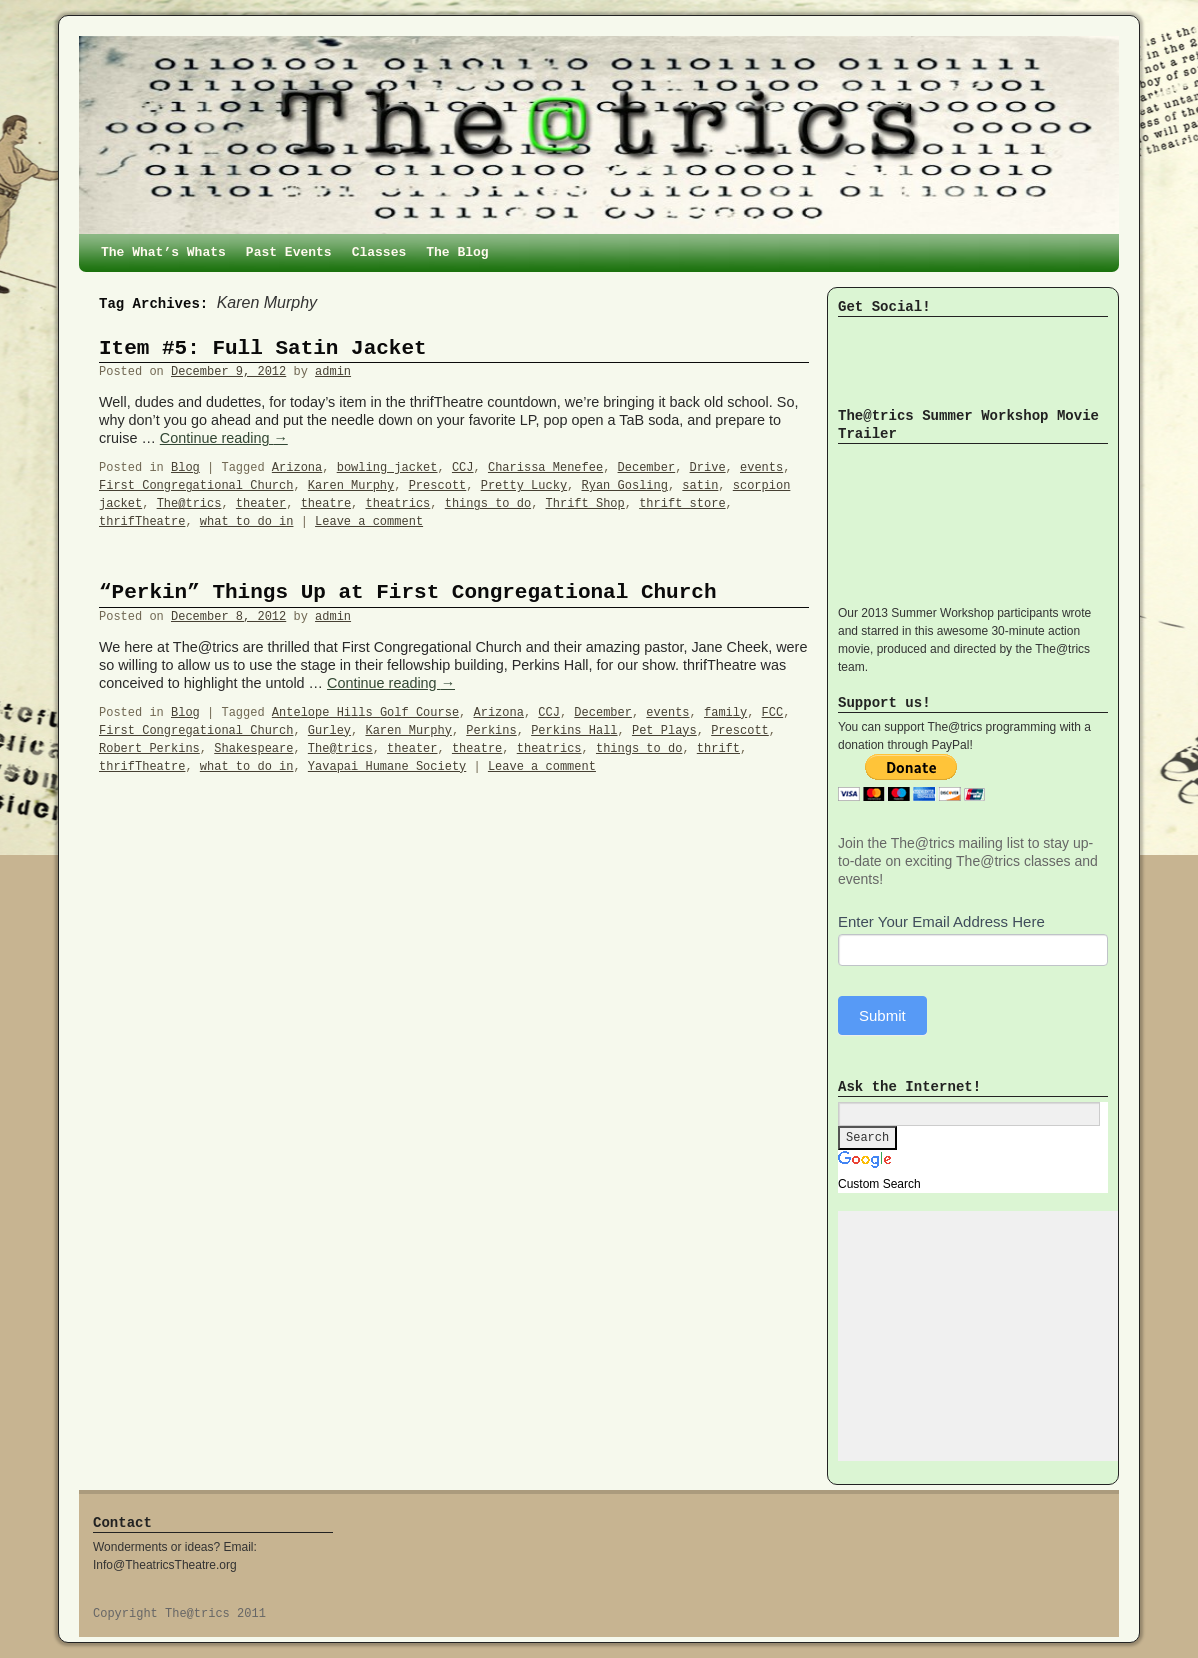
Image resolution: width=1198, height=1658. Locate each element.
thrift (718, 749)
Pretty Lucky (524, 486)
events (761, 468)
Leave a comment (369, 522)
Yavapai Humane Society (387, 767)
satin (700, 486)
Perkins (491, 731)
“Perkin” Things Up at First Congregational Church (408, 592)
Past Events (289, 252)
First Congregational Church (196, 486)
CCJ (463, 468)
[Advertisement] (988, 1336)
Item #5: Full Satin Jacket (263, 348)
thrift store (682, 504)
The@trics (189, 504)
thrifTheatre (142, 522)
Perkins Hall (574, 731)
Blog (185, 468)
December (647, 468)
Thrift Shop (585, 504)
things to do (488, 504)
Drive (708, 468)
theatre (326, 504)
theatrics (398, 504)
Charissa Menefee (545, 468)
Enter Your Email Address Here (941, 921)
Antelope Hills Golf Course (365, 713)
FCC (773, 713)
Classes (379, 252)
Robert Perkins (149, 749)
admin (333, 372)
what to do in (247, 522)
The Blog (457, 252)
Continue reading (224, 438)
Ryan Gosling (625, 486)
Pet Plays (664, 731)
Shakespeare (253, 749)
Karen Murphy (351, 486)
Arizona (297, 468)
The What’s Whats (163, 252)
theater (261, 504)
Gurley (329, 731)
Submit (882, 1015)
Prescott (438, 486)
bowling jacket (387, 468)
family (725, 713)
